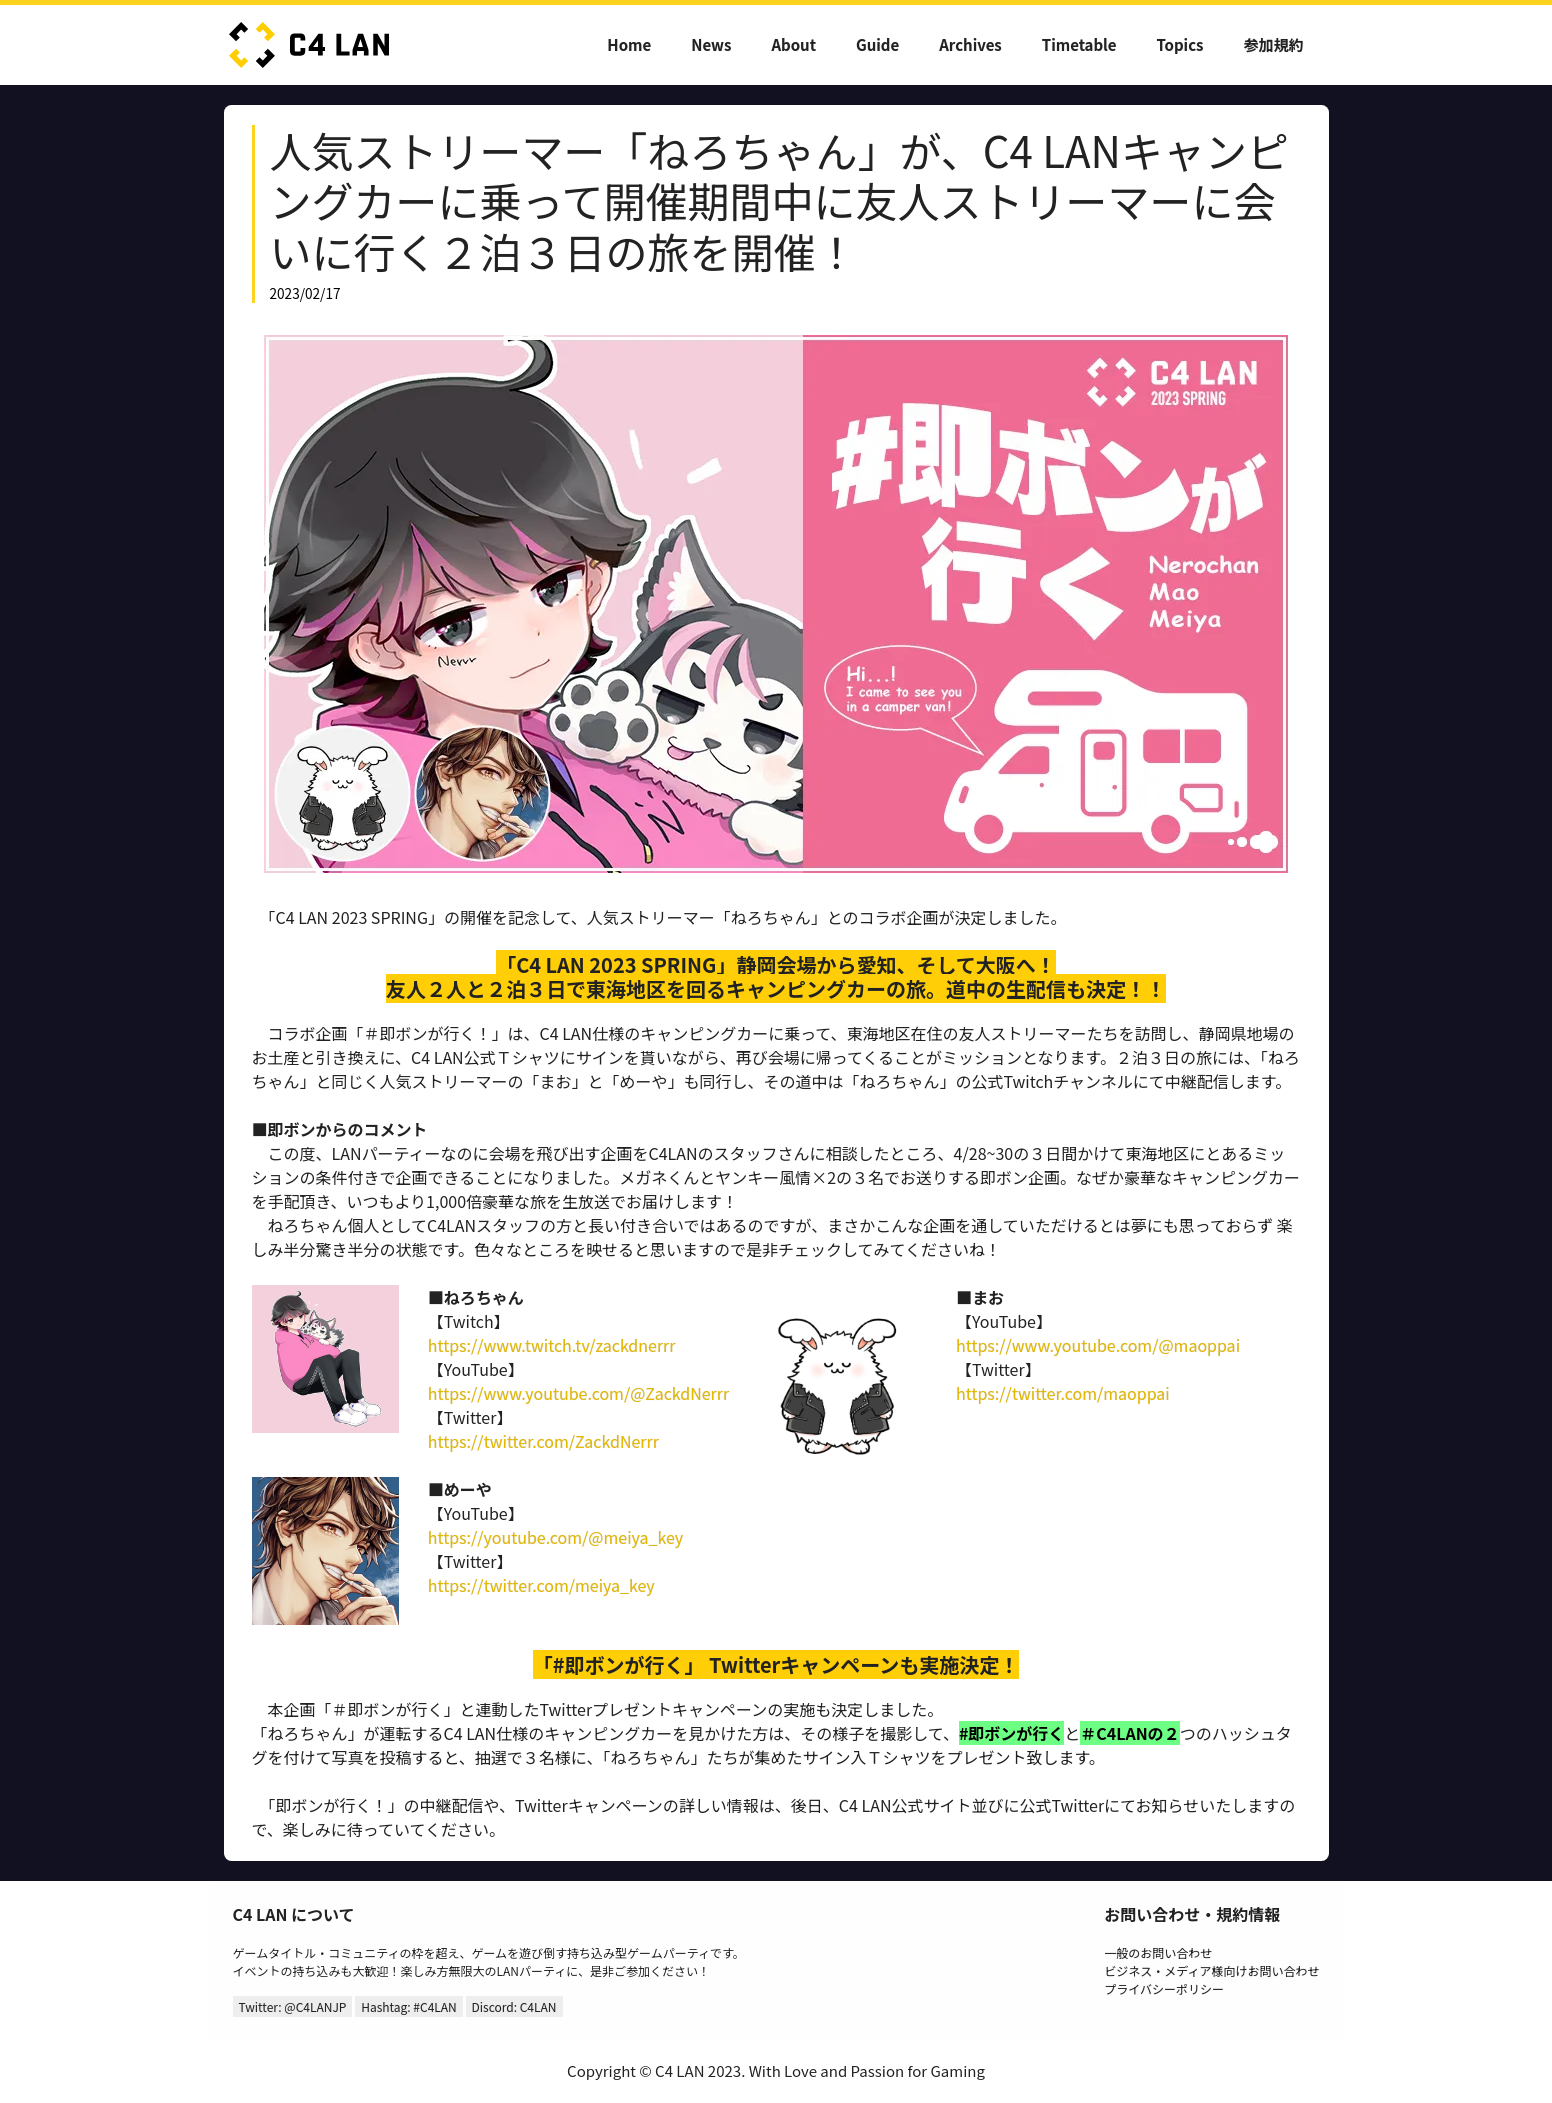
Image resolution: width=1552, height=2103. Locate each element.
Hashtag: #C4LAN (409, 2006)
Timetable (1079, 44)
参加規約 (1273, 44)
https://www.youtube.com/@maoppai (1098, 1345)
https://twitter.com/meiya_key (541, 1585)
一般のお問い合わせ (1158, 1952)
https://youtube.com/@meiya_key (555, 1537)
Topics (1180, 44)
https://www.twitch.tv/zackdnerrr (552, 1345)
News (711, 44)
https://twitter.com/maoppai (1063, 1393)
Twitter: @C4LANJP (293, 2006)
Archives (970, 44)
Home (629, 44)
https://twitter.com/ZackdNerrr (543, 1441)
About (793, 44)
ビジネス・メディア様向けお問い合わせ (1211, 1970)
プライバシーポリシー (1164, 1988)
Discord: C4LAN (514, 2006)
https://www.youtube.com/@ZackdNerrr (578, 1393)
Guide (877, 44)
